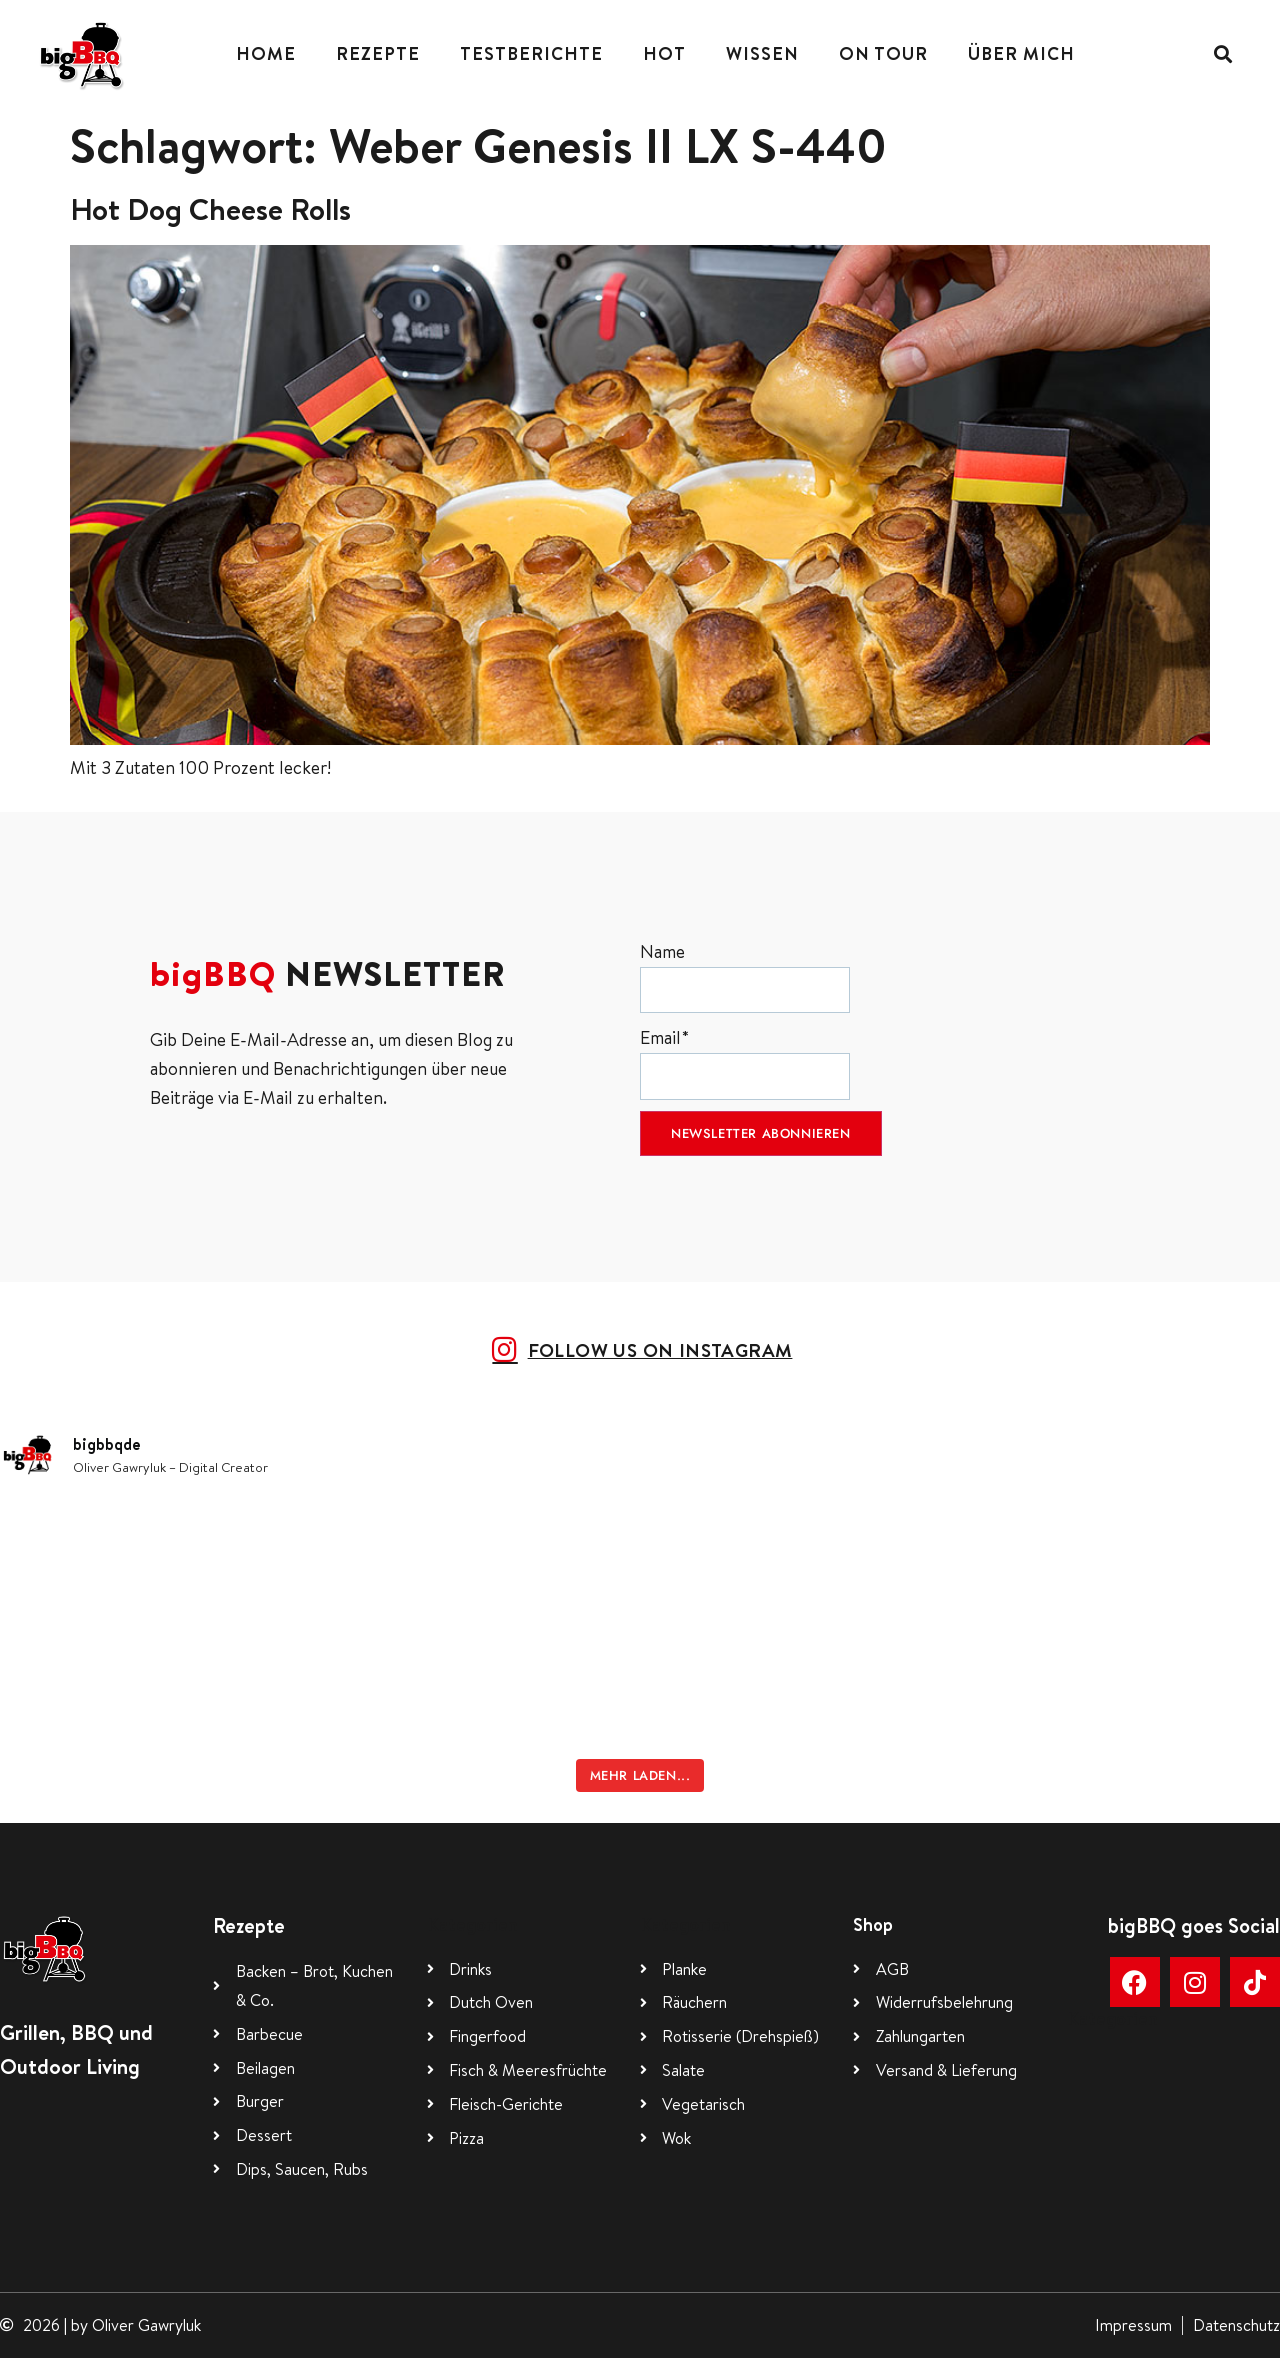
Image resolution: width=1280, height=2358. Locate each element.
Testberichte (531, 53)
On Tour (883, 53)
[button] (1222, 54)
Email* (745, 1062)
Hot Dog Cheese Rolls (210, 209)
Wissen (762, 53)
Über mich (1021, 53)
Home (266, 53)
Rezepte (378, 53)
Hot (664, 53)
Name (745, 976)
